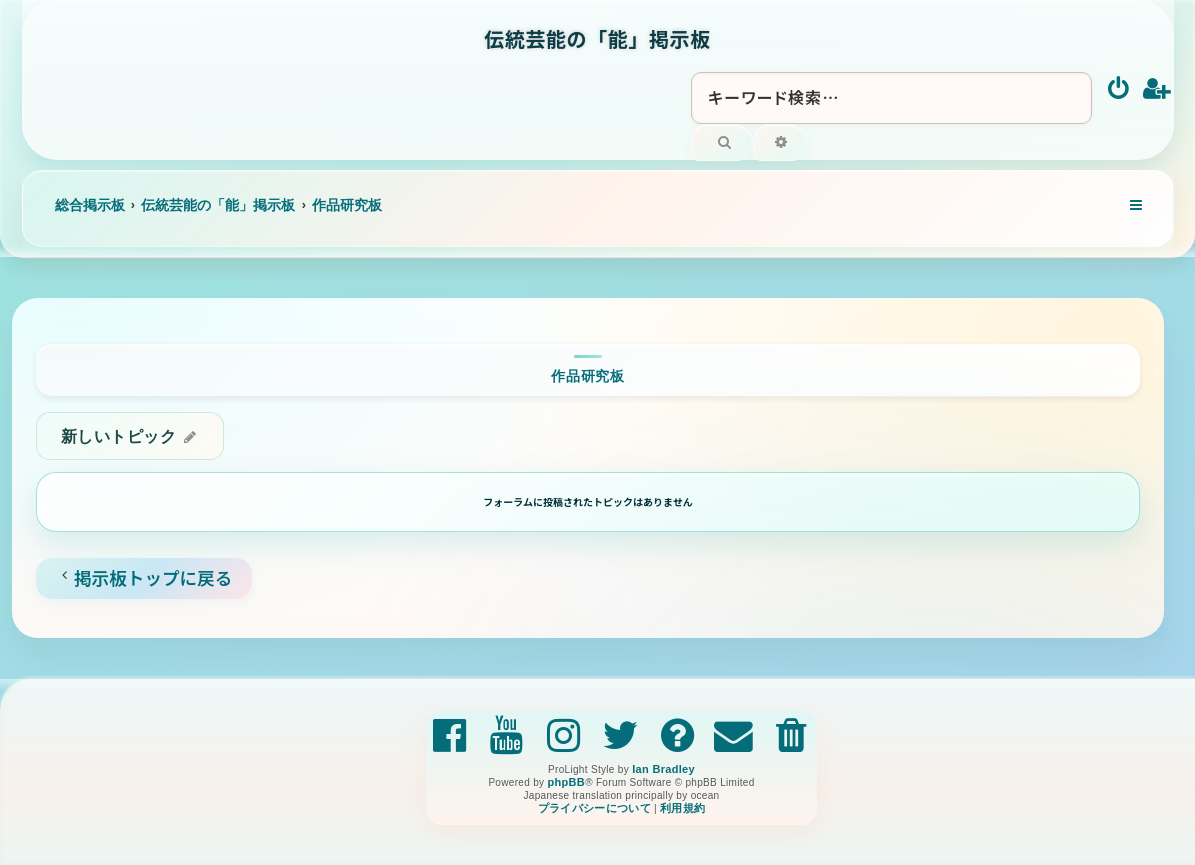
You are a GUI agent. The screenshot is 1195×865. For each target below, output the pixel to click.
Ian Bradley (663, 769)
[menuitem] (1119, 90)
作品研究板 (588, 375)
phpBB (566, 782)
